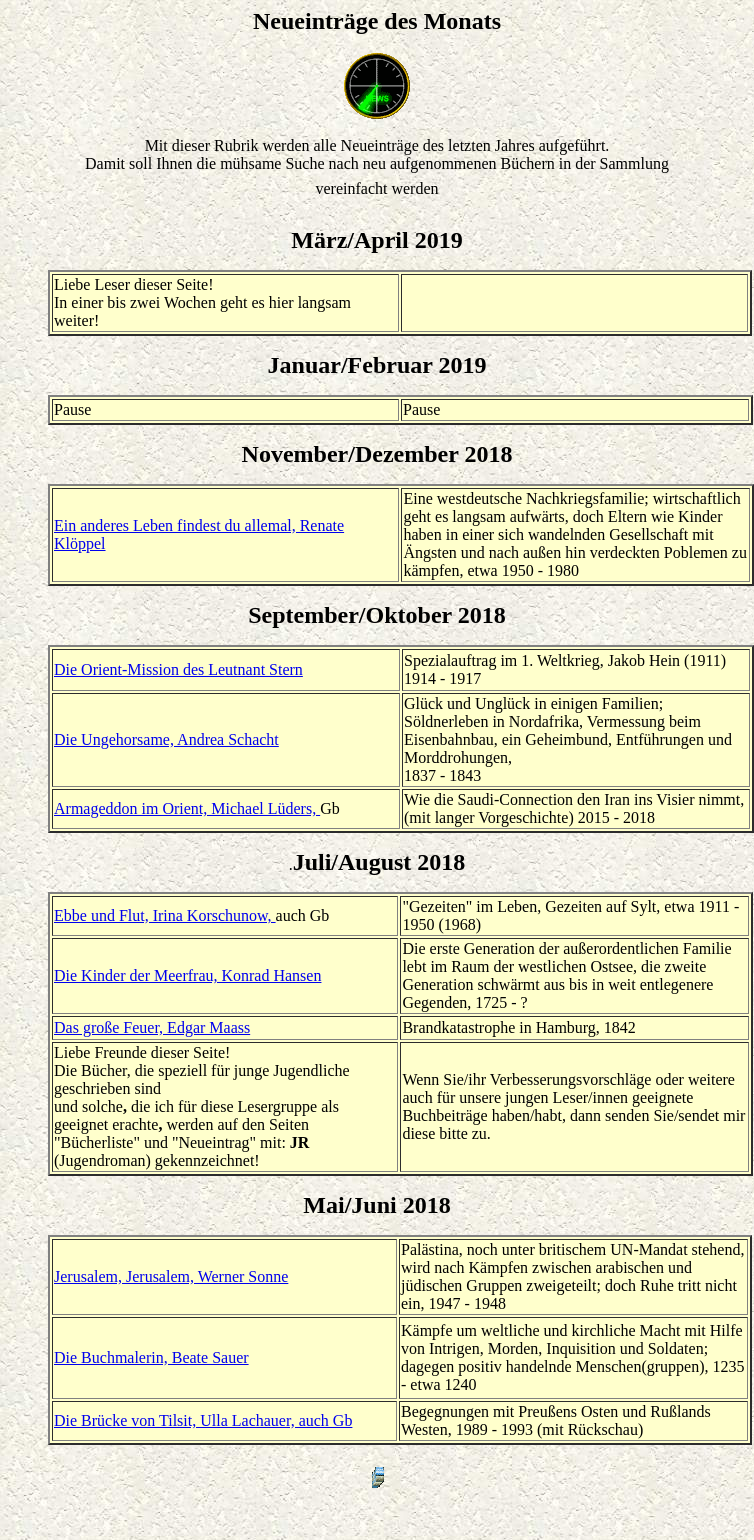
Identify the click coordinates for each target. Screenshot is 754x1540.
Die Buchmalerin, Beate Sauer (151, 1357)
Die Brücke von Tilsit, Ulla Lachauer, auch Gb (203, 1420)
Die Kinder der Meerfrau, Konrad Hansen (187, 975)
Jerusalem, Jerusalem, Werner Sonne (171, 1276)
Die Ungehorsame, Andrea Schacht (166, 739)
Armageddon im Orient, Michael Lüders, (187, 808)
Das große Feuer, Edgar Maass (152, 1027)
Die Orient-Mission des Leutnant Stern (178, 669)
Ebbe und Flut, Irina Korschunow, (165, 915)
